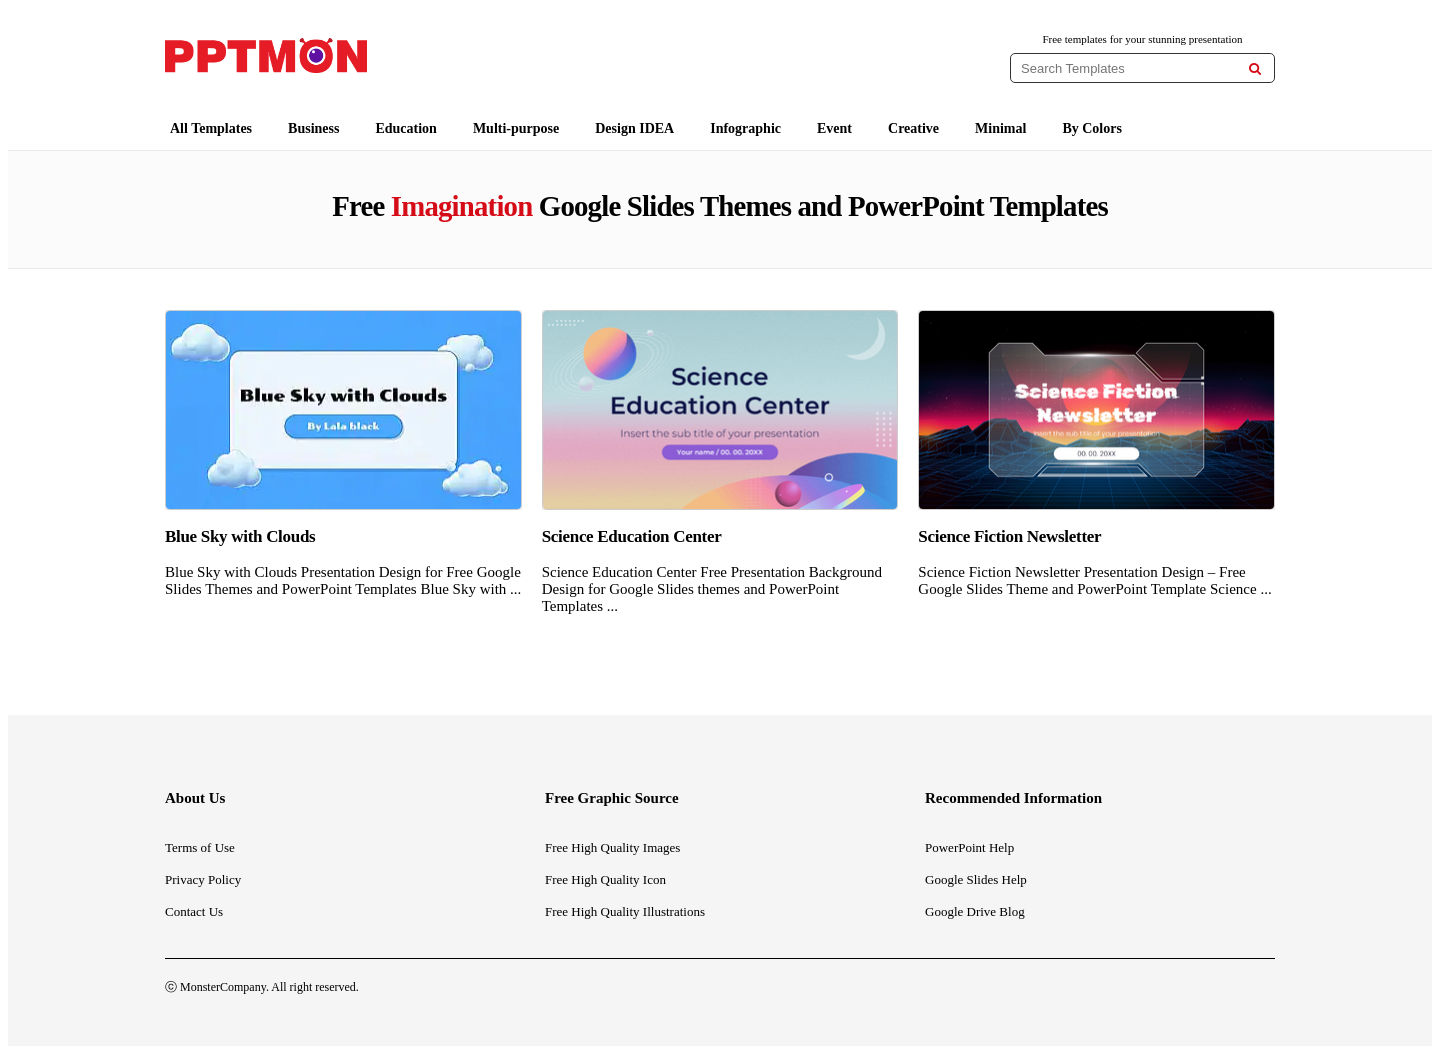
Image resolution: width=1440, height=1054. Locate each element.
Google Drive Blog (975, 911)
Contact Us (194, 911)
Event (834, 128)
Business (313, 128)
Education (405, 128)
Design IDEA (634, 128)
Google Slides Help (976, 879)
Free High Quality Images (612, 847)
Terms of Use (200, 847)
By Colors (1092, 128)
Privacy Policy (203, 879)
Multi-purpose (516, 128)
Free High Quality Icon (605, 879)
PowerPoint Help (969, 847)
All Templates (211, 128)
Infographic (745, 128)
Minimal (1000, 128)
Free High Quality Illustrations (625, 911)
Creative (913, 128)
